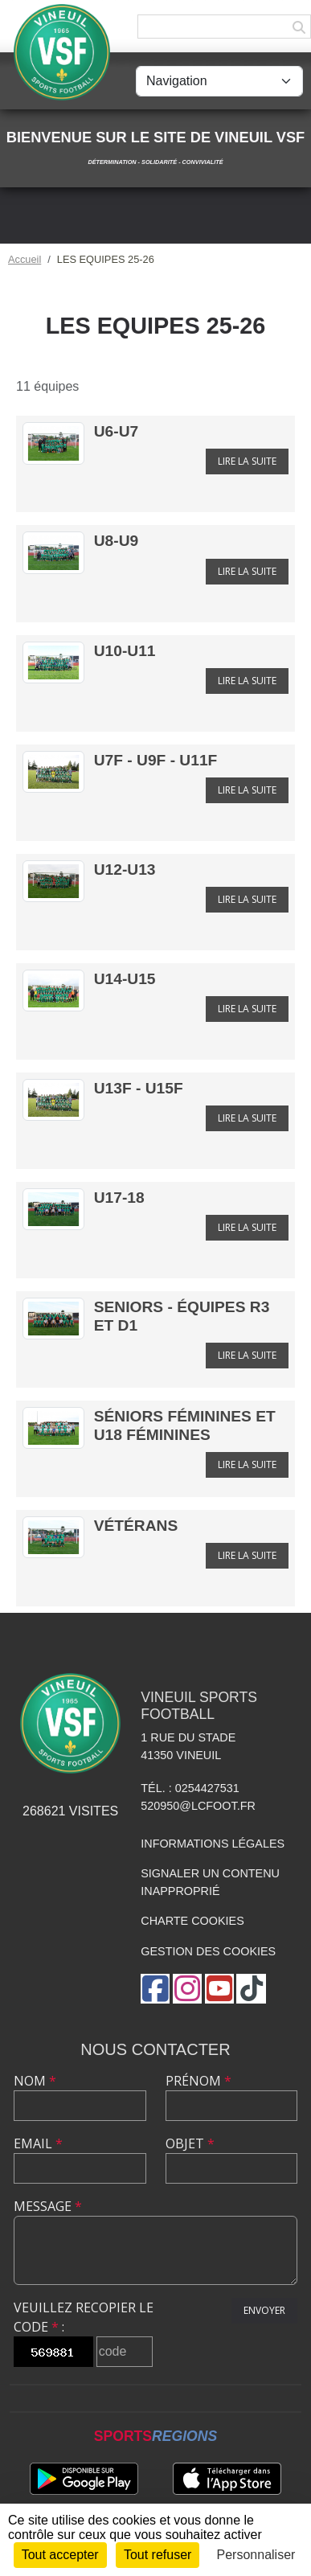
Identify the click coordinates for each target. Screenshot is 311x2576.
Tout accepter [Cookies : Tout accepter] (60, 2555)
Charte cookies (192, 1920)
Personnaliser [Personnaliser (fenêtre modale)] (256, 2555)
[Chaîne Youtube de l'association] (219, 1989)
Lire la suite (247, 461)
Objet (190, 2143)
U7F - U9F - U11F (156, 760)
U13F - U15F (138, 1088)
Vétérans (136, 1525)
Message (48, 2206)
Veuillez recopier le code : (83, 2317)
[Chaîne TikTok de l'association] (251, 1989)
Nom (35, 2081)
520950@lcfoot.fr (198, 1805)
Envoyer (264, 2310)
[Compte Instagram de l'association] (187, 1989)
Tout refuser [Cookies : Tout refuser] (157, 2555)
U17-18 (119, 1197)
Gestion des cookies (208, 1951)
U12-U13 (125, 869)
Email (38, 2143)
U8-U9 (116, 540)
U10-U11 (125, 650)
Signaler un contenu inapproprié (210, 1882)
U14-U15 (125, 978)
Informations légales (212, 1843)
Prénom (198, 2081)
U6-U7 (116, 431)
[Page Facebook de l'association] (155, 1989)
